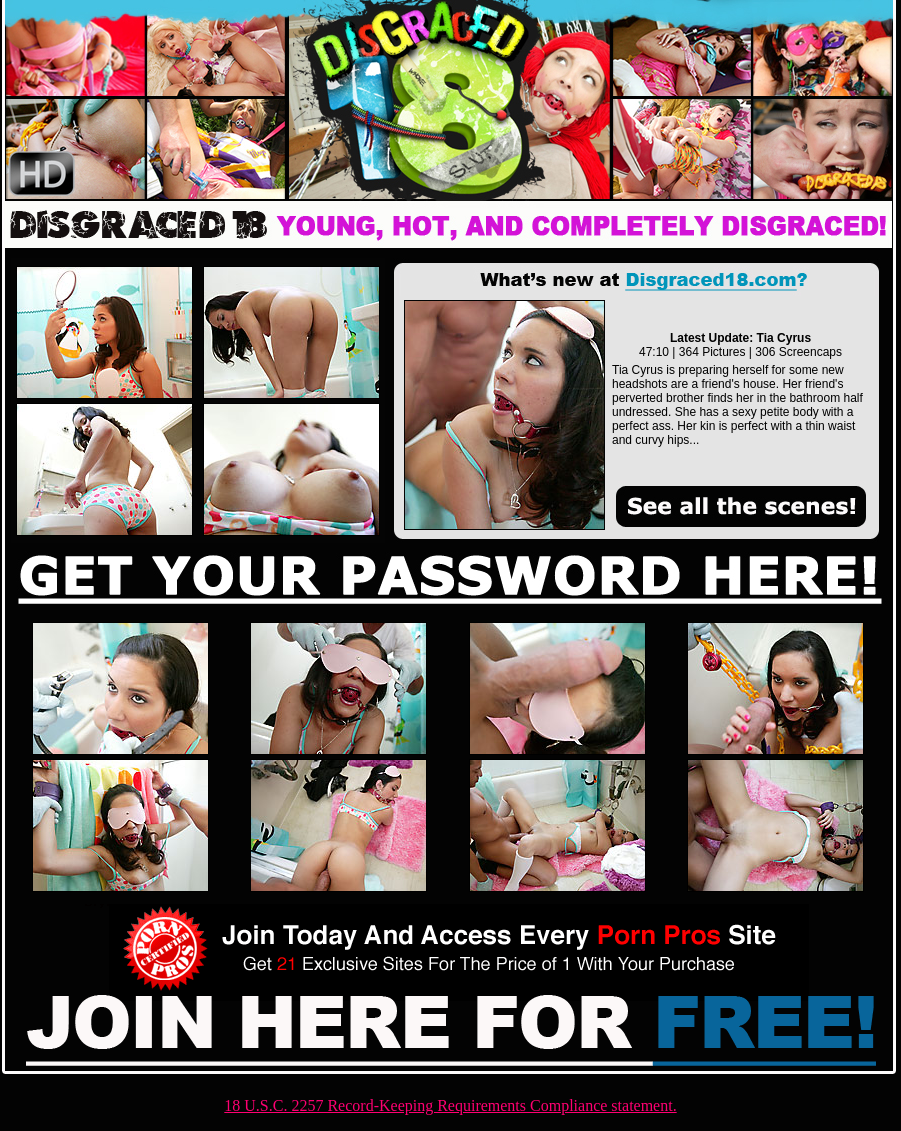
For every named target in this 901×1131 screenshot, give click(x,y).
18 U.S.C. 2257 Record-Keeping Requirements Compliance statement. (450, 1105)
